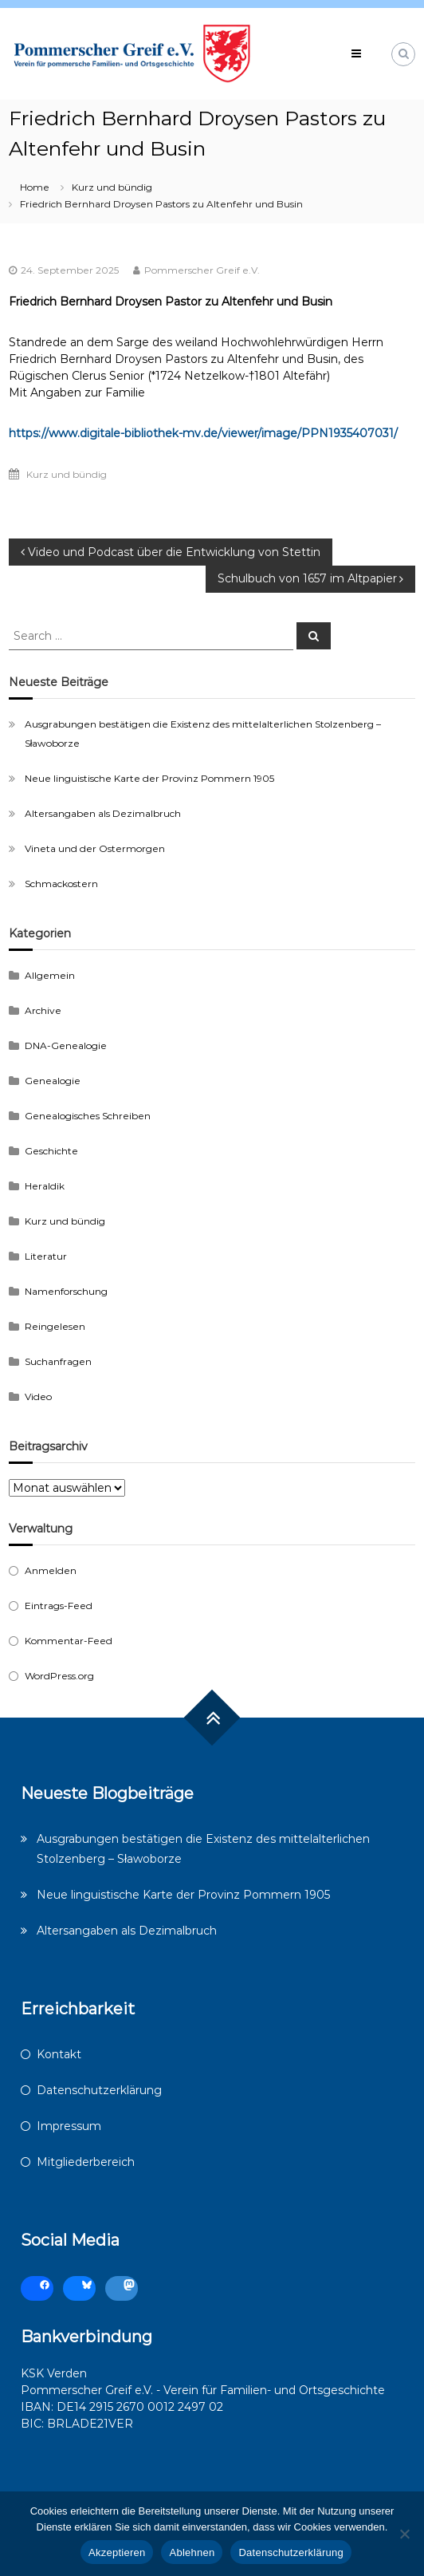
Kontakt (59, 2054)
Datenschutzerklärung (99, 2090)
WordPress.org (59, 1676)
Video (38, 1396)
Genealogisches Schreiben (88, 1116)
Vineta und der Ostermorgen (95, 848)
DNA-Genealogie (66, 1045)
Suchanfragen (58, 1361)
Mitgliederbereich (86, 2162)
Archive (43, 1010)
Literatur (46, 1256)
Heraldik (45, 1186)
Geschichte (51, 1151)
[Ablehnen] (404, 2534)
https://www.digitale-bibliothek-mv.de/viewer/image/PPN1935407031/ (203, 433)
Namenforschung (66, 1291)
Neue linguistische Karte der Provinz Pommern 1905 (149, 778)
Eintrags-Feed (58, 1605)
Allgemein (50, 975)
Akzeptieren (116, 2552)
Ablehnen (191, 2552)
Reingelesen (55, 1326)
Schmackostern (61, 884)
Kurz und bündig (112, 187)
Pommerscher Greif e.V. (202, 270)
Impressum (69, 2126)
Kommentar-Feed (68, 1641)
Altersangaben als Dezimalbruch (103, 813)
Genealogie (52, 1081)
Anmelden (51, 1570)
